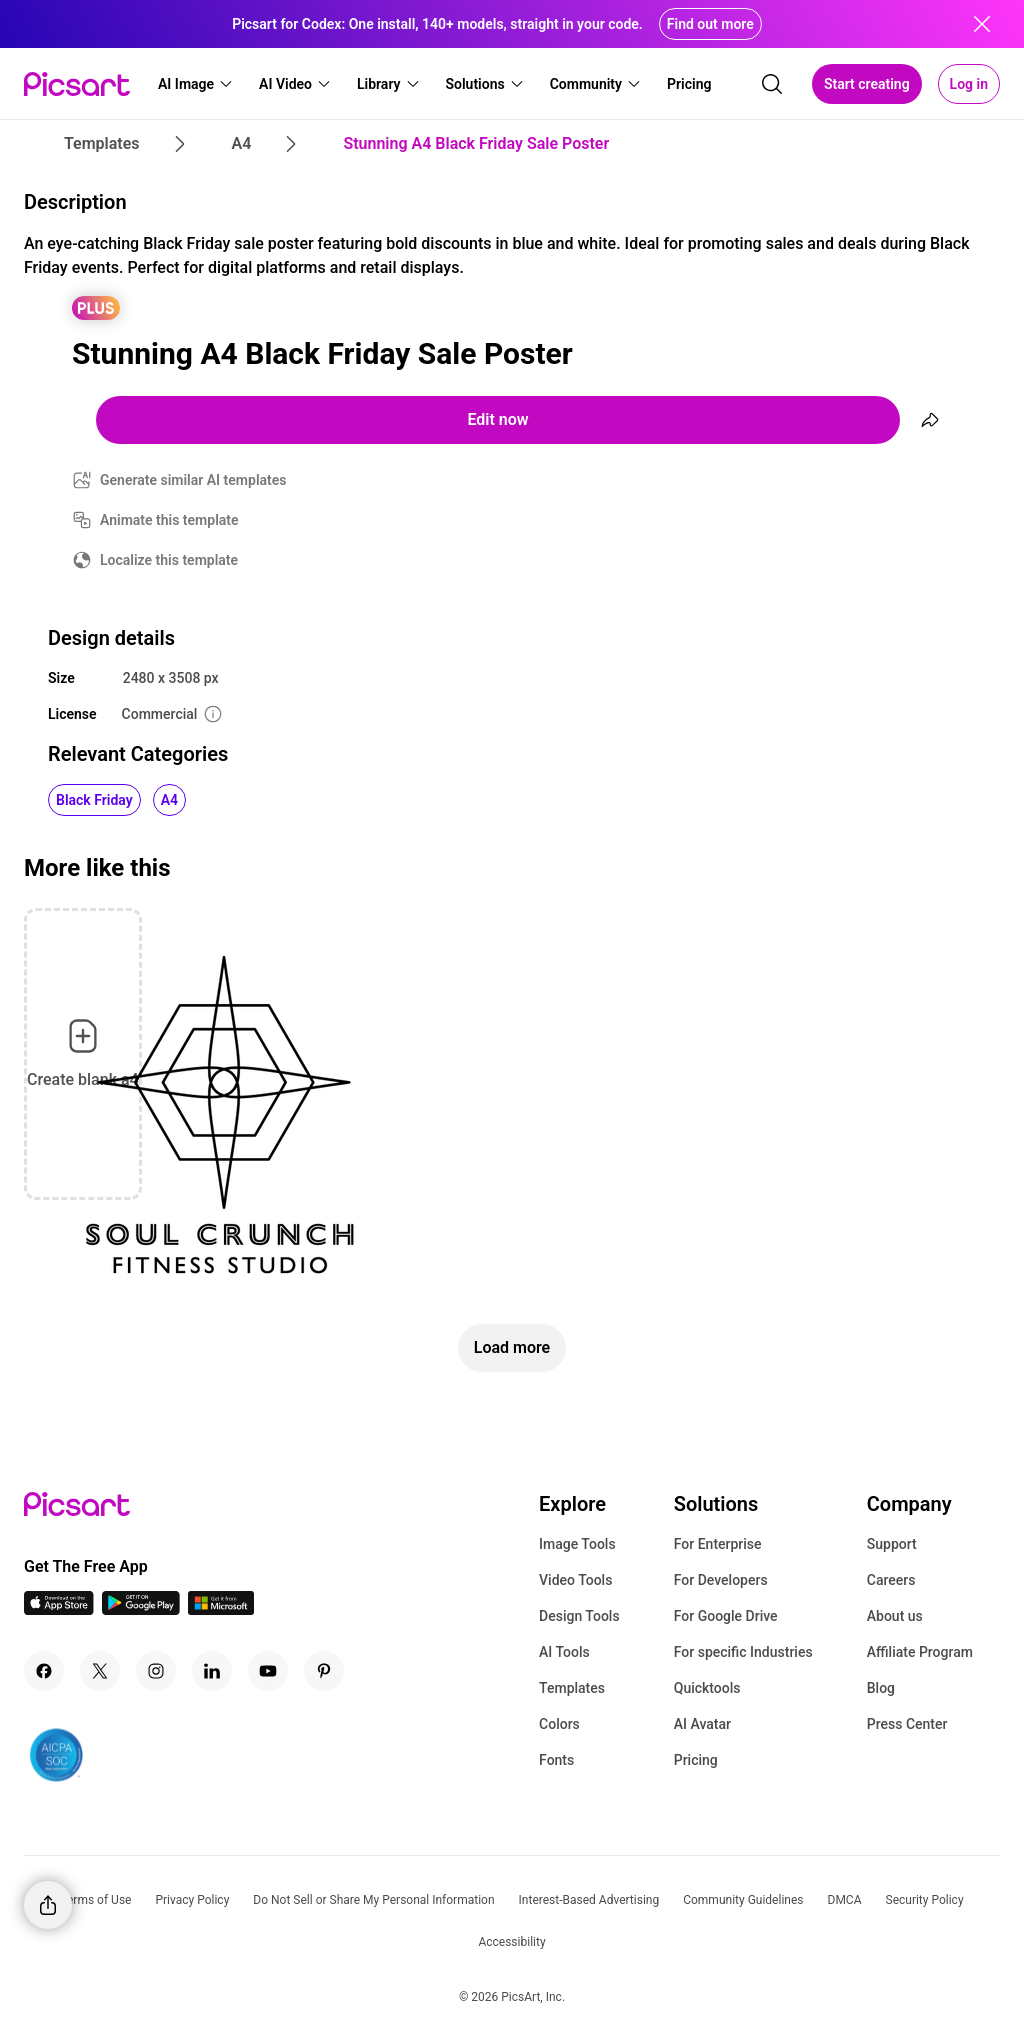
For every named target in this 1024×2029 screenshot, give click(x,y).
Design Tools (579, 1616)
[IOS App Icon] (59, 1609)
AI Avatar (702, 1724)
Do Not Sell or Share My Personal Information (373, 1900)
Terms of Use (95, 1900)
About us (895, 1616)
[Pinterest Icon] (324, 1671)
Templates (572, 1688)
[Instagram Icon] (156, 1671)
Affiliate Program (920, 1652)
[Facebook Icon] (44, 1671)
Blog (881, 1688)
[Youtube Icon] (268, 1671)
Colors (559, 1724)
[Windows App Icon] (221, 1609)
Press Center (907, 1724)
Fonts (556, 1760)
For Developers (721, 1580)
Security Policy (925, 1900)
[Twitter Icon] (100, 1671)
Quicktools (707, 1688)
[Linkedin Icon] (212, 1671)
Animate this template (169, 520)
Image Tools (577, 1544)
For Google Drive (726, 1616)
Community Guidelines (743, 1900)
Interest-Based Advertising (589, 1900)
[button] (196, 84)
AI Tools (564, 1652)
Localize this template (169, 560)
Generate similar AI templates (193, 480)
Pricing (696, 1760)
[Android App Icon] (141, 1609)
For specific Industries (743, 1652)
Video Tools (575, 1580)
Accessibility (511, 1942)
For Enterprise (718, 1544)
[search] (772, 84)
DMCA (845, 1900)
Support (892, 1544)
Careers (891, 1580)
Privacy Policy (192, 1900)
